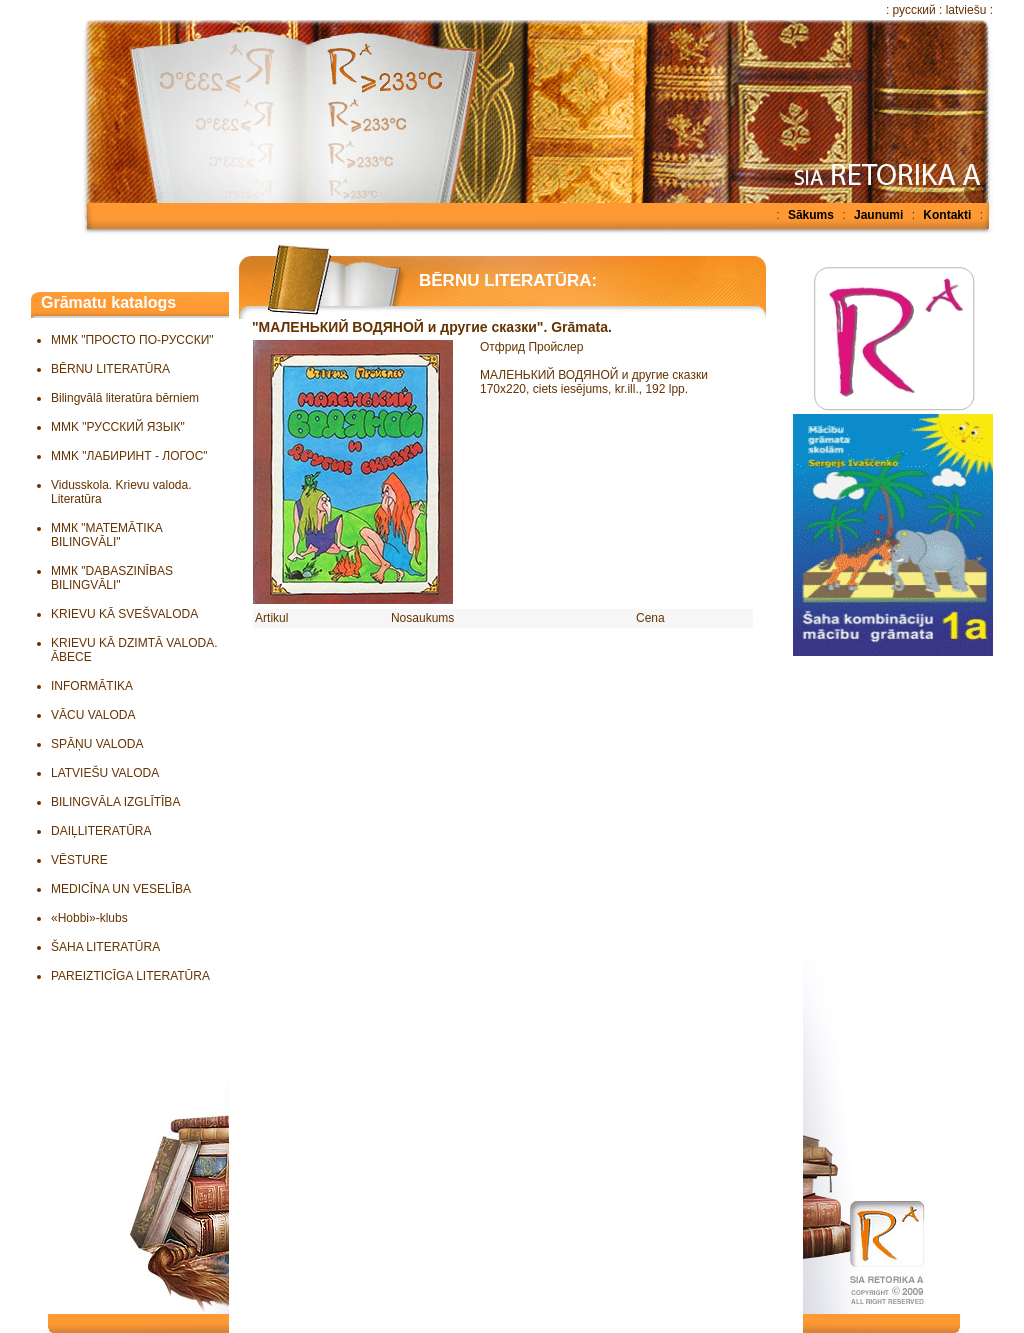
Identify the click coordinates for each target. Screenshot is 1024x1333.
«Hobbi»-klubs (89, 918)
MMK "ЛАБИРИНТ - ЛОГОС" (129, 456)
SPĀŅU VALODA (97, 744)
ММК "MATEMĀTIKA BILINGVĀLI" (106, 535)
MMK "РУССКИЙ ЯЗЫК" (118, 427)
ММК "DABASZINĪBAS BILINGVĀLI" (112, 578)
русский (914, 10)
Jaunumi (878, 215)
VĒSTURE (79, 860)
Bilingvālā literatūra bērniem (125, 398)
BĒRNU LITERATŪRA (110, 369)
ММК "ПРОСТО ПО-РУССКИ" (132, 340)
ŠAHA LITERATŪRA (105, 947)
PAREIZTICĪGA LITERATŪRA (130, 976)
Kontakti (947, 215)
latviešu (966, 10)
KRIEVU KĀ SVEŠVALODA (124, 614)
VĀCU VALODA (93, 715)
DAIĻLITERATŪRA (101, 831)
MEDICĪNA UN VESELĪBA (121, 889)
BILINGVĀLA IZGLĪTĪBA (115, 802)
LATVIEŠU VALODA (105, 773)
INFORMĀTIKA (92, 686)
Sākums (811, 215)
